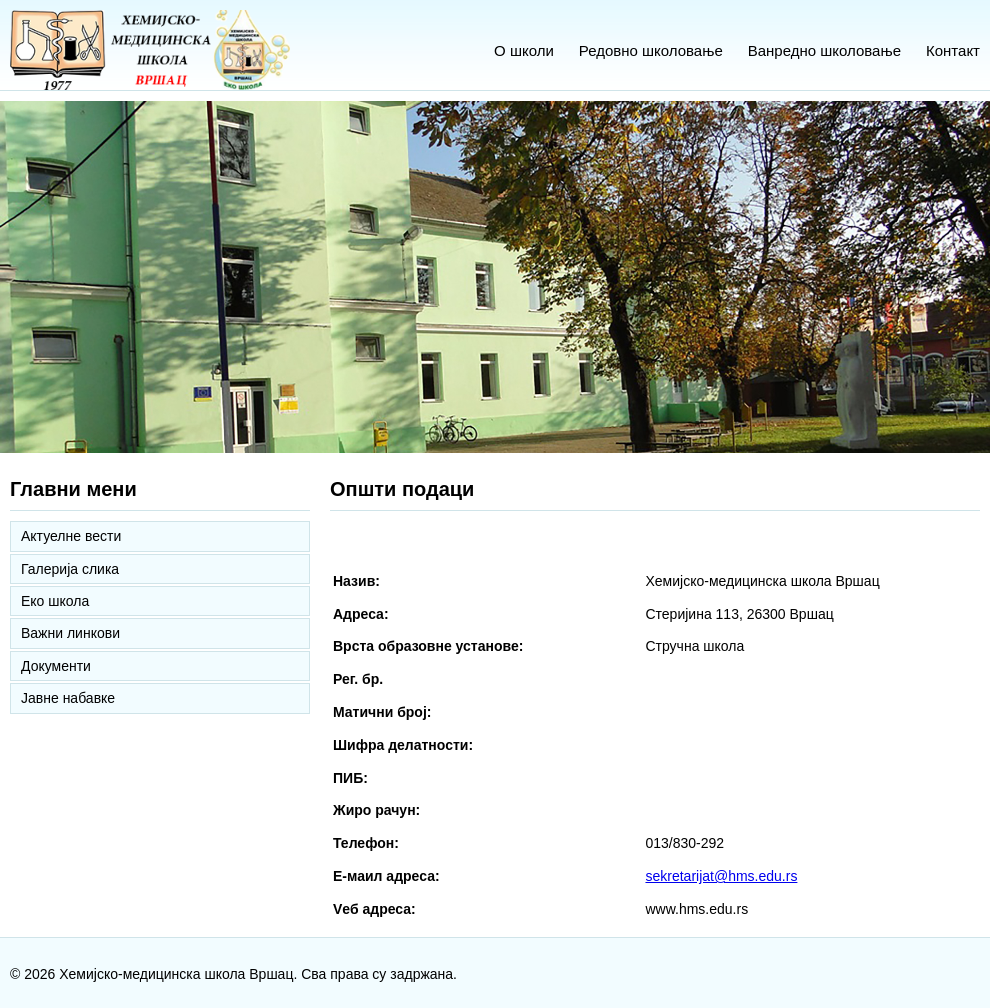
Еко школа (55, 601)
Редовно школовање (651, 50)
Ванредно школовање (824, 50)
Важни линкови (70, 633)
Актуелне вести (71, 536)
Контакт (953, 50)
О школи (524, 50)
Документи (56, 666)
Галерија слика (70, 569)
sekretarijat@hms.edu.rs (721, 876)
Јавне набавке (68, 698)
